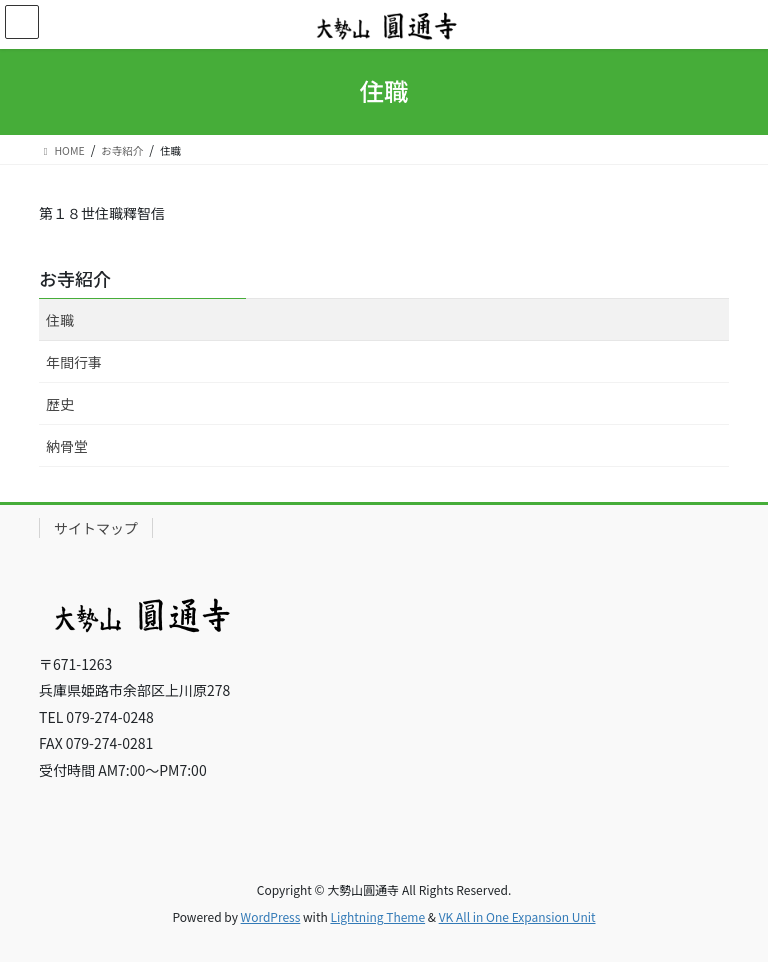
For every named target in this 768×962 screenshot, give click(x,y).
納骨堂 (67, 446)
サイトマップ (96, 528)
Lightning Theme (377, 916)
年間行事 (74, 362)
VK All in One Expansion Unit (517, 916)
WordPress (271, 916)
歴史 (60, 404)
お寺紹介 (75, 278)
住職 (60, 320)
